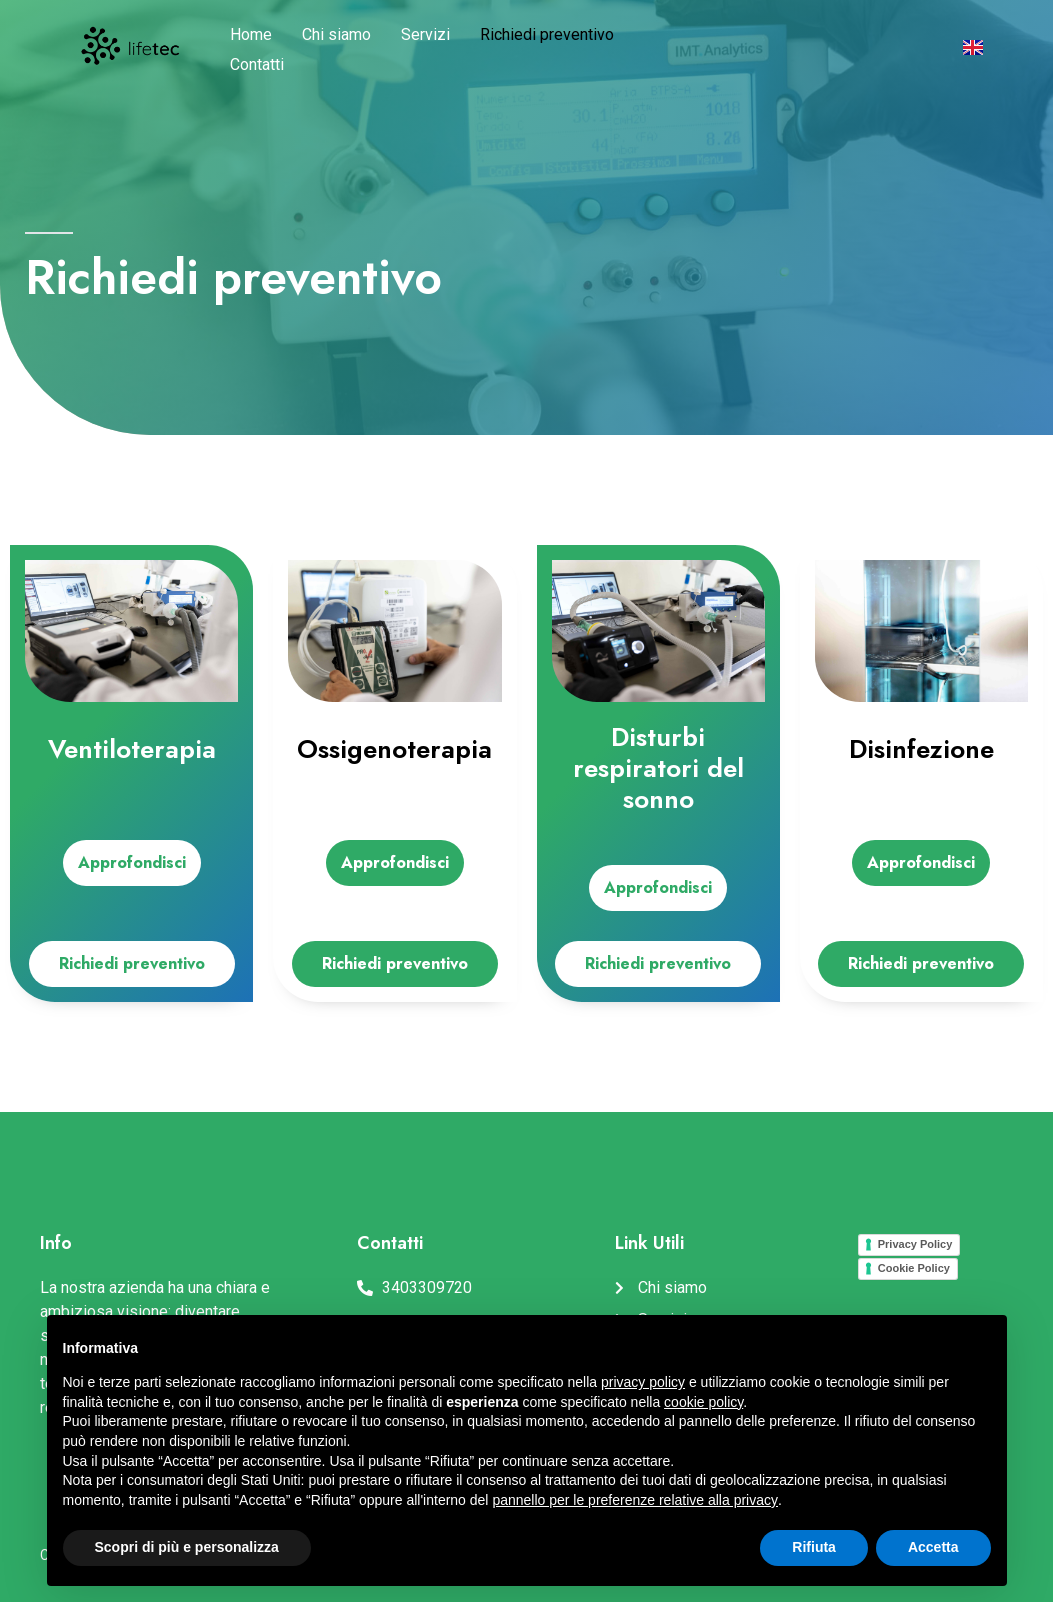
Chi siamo (336, 34)
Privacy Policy (915, 1244)
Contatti (257, 64)
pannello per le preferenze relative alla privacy (635, 1500)
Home (251, 34)
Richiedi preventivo (547, 34)
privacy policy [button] (643, 1382)
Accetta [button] (933, 1547)
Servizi (425, 34)
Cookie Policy (914, 1268)
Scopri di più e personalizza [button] (187, 1547)
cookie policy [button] (703, 1402)
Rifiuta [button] (814, 1547)
